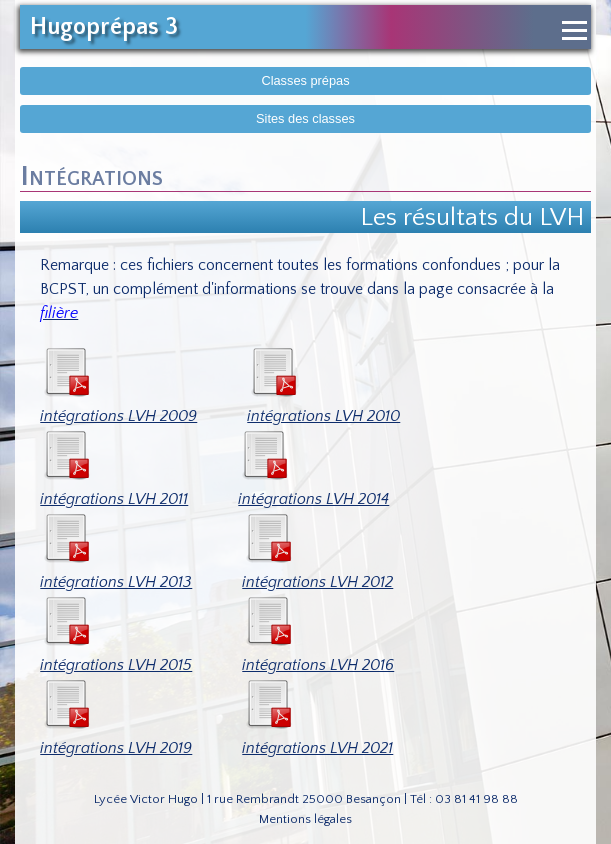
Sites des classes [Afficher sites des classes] (305, 118)
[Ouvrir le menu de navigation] (574, 30)
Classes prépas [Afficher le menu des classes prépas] (305, 80)
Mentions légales (305, 819)
